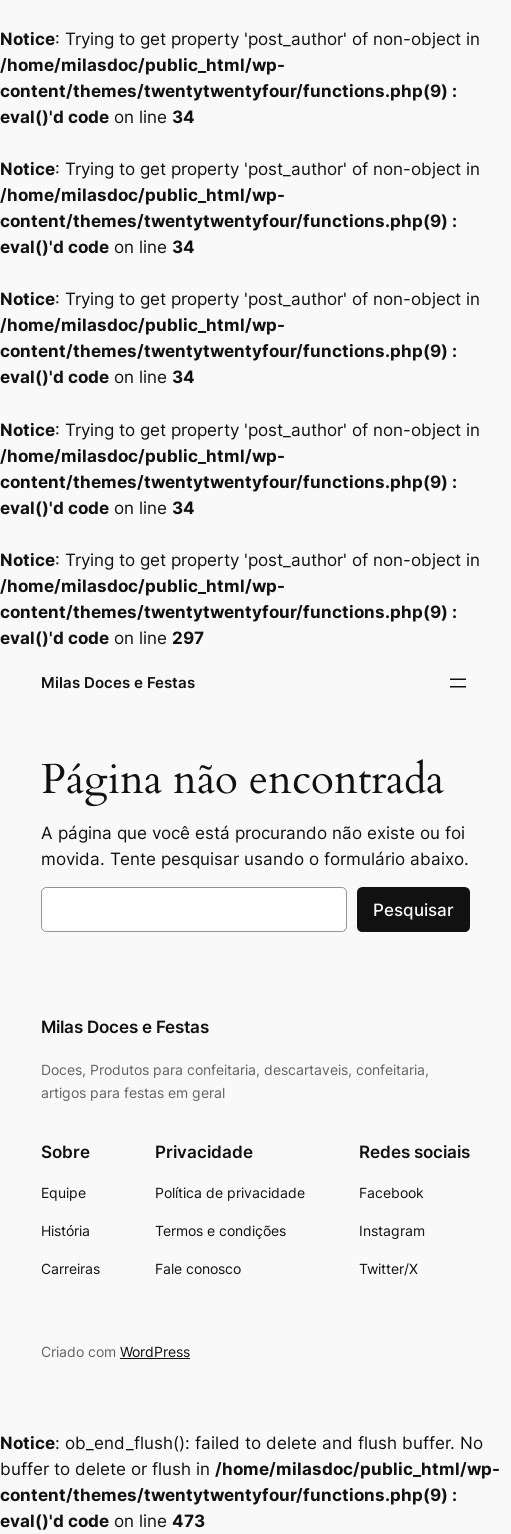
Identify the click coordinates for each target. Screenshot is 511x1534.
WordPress (155, 1351)
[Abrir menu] (458, 683)
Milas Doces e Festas (118, 682)
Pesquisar (413, 910)
